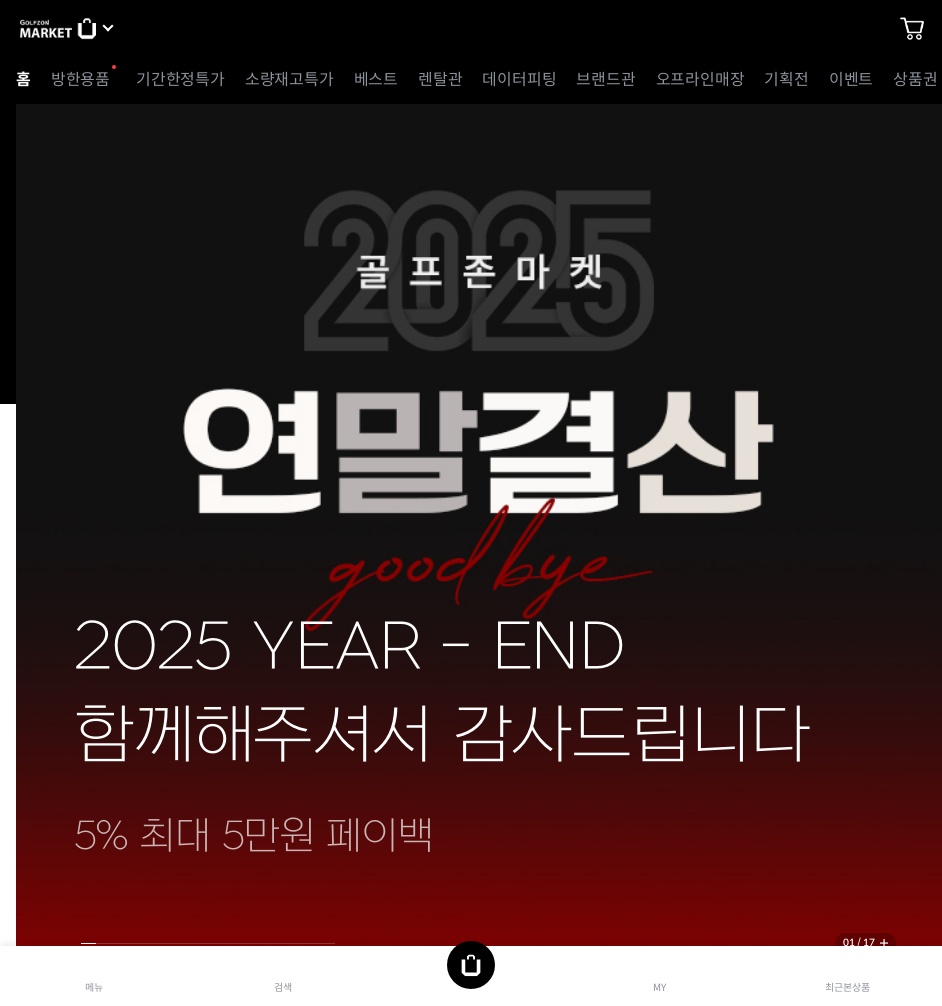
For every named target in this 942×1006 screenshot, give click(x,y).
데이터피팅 (519, 79)
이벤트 (851, 79)
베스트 (376, 79)
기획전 (786, 79)
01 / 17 (859, 942)
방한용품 (80, 79)
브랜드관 (605, 79)
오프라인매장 (700, 79)
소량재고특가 (289, 79)
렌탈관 (440, 79)
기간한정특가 (180, 79)
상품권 (915, 79)
